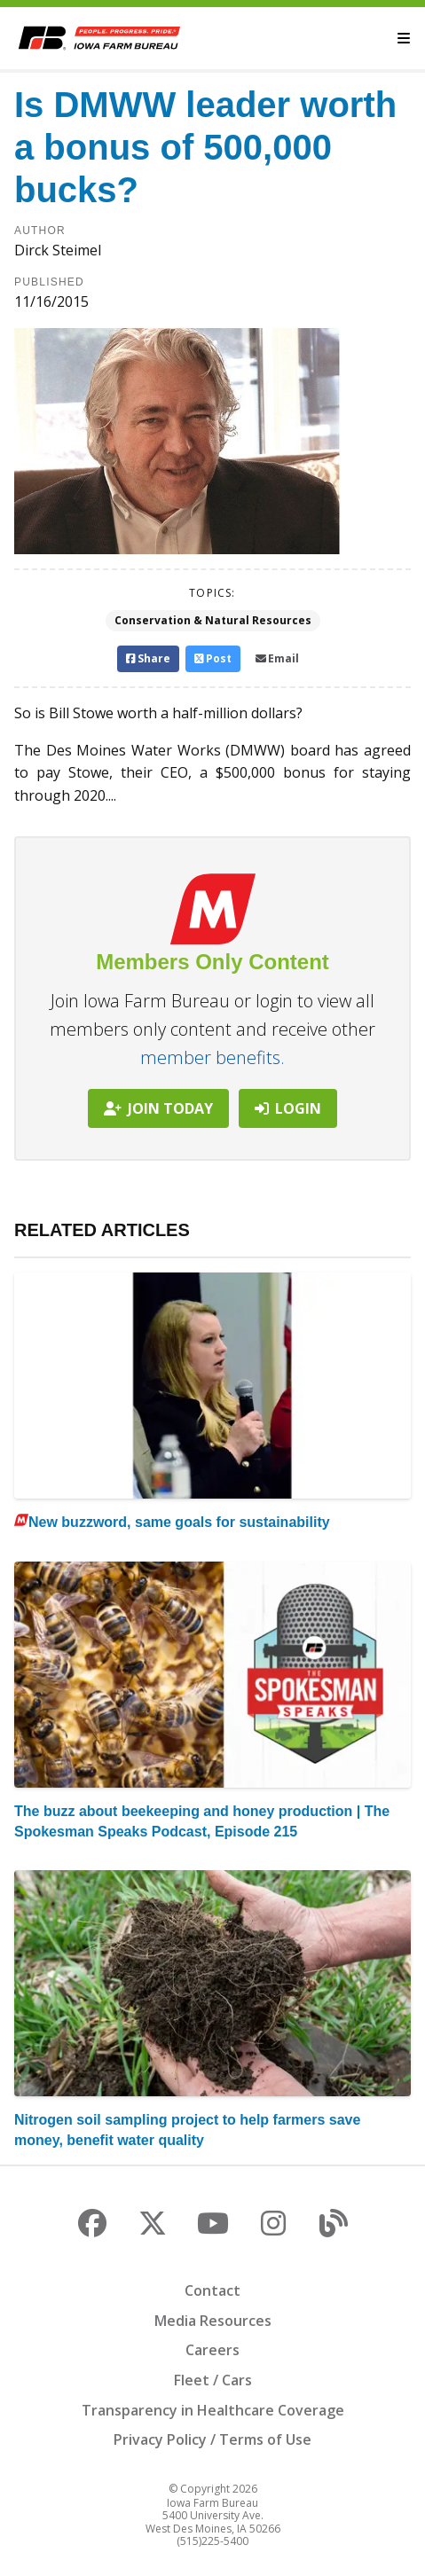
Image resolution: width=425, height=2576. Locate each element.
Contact (212, 2290)
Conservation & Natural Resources (212, 620)
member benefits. (212, 1057)
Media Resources (213, 2320)
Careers (212, 2350)
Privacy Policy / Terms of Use (212, 2439)
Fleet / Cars (213, 2380)
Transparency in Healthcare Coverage (213, 2410)
